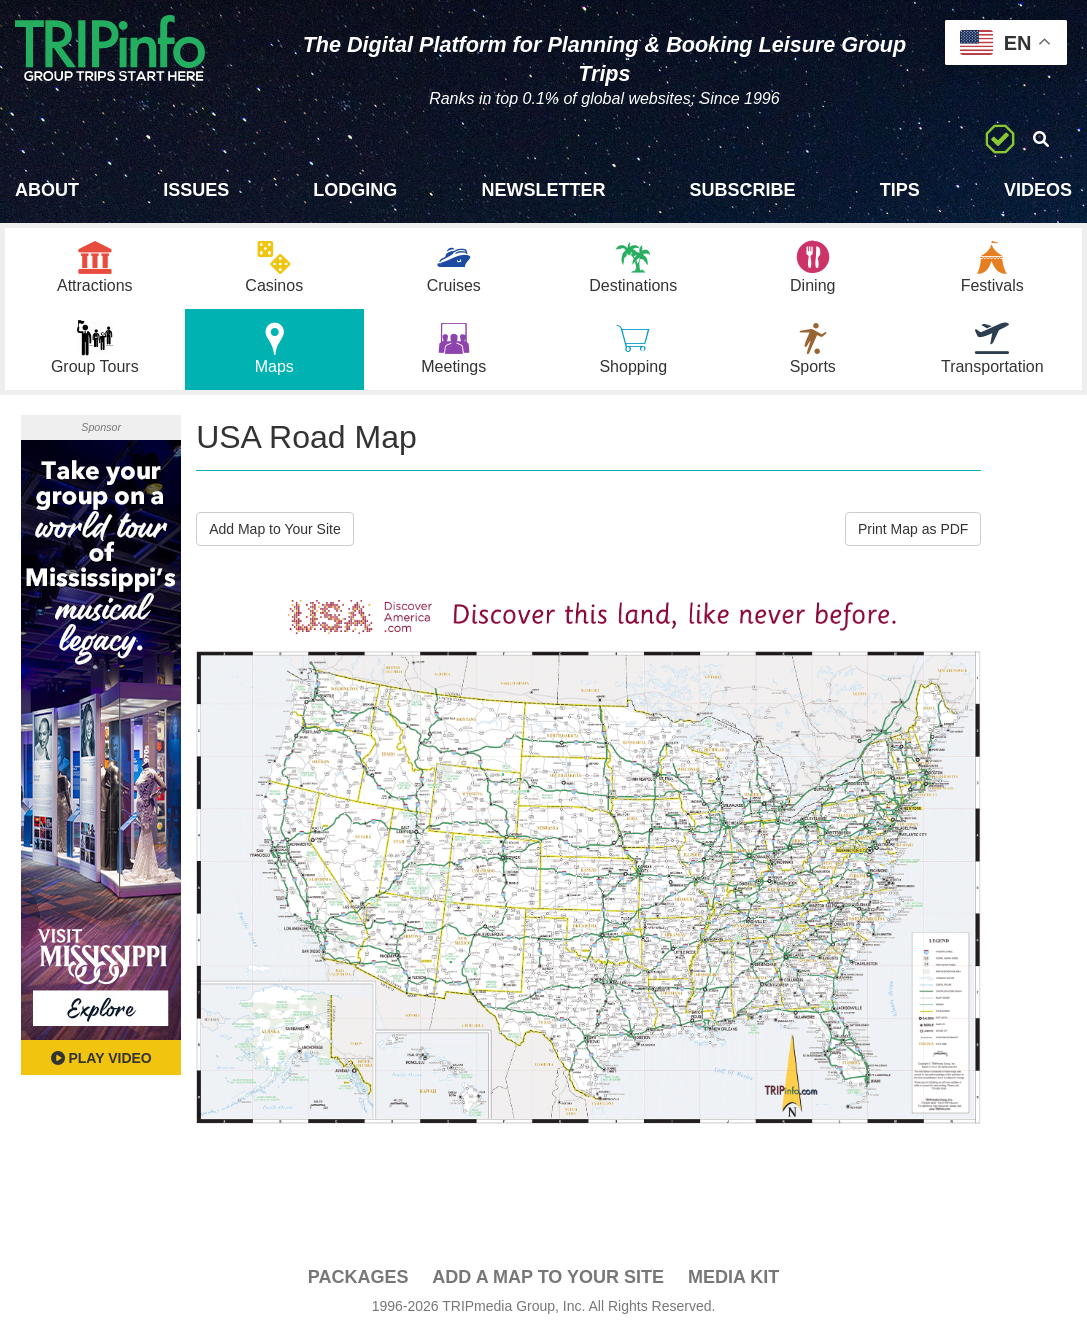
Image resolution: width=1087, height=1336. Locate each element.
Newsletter (543, 190)
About (47, 190)
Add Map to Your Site (275, 529)
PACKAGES (358, 1277)
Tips (900, 190)
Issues (196, 190)
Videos (1038, 190)
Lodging (355, 190)
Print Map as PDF (913, 529)
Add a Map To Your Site (548, 1277)
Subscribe (743, 190)
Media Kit (733, 1277)
